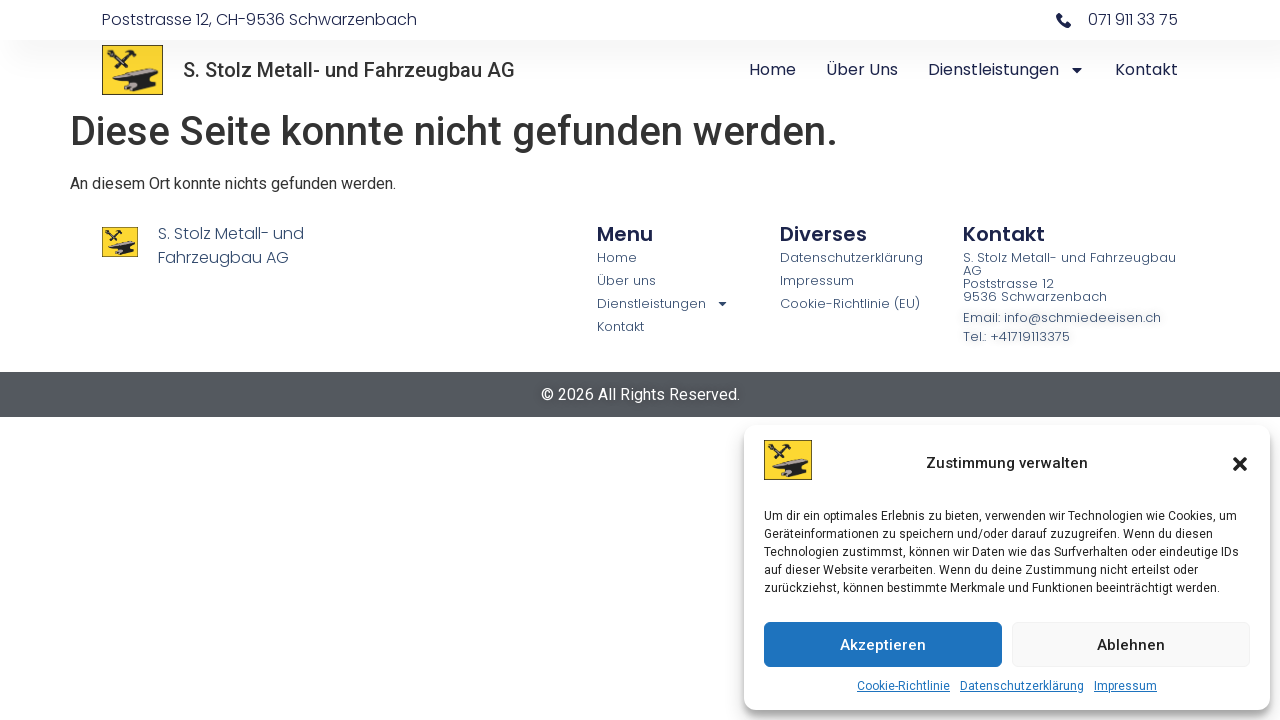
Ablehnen (1131, 645)
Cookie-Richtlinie (903, 686)
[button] (1240, 464)
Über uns (862, 69)
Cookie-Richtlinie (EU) (850, 303)
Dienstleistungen (1006, 70)
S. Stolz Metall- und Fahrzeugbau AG (349, 70)
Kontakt (1146, 69)
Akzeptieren (883, 645)
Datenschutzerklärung (1022, 686)
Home (772, 69)
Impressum (1125, 686)
